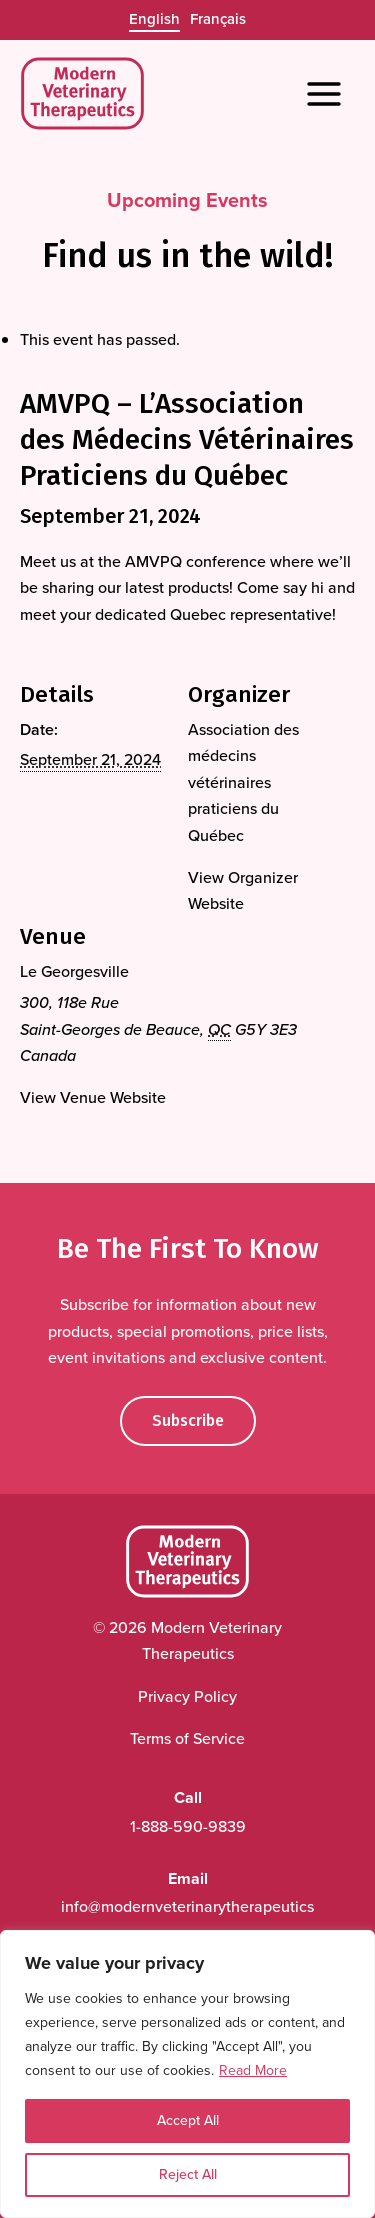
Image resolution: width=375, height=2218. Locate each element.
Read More (253, 2070)
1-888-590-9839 (188, 1826)
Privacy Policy (187, 1696)
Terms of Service (187, 1738)
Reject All (188, 2174)
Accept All (188, 2120)
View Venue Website (93, 1097)
